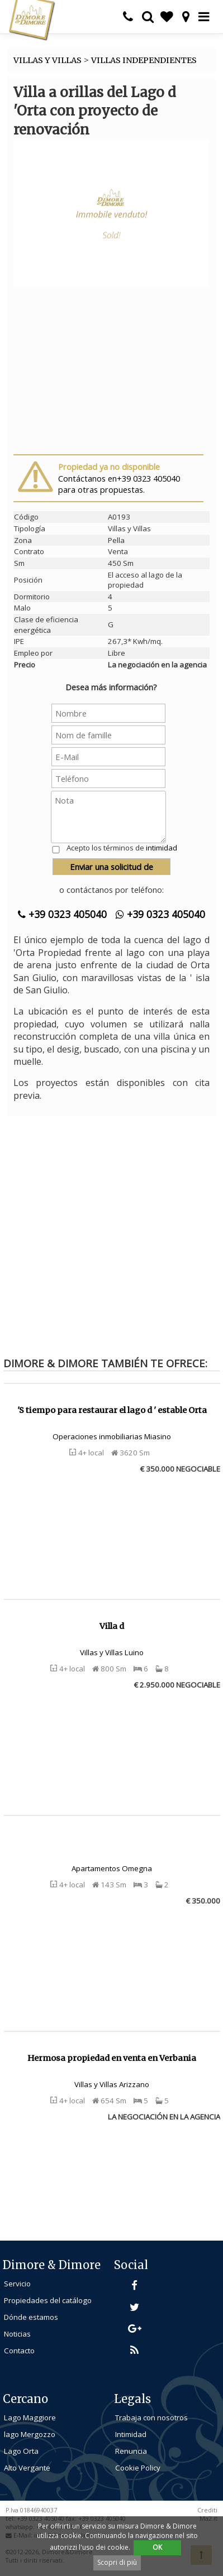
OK (157, 2547)
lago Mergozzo (29, 2434)
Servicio (17, 2284)
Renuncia (131, 2451)
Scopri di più (117, 2562)
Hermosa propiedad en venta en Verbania (111, 2058)
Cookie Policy (137, 2468)
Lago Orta (21, 2451)
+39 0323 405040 (62, 914)
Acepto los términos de (122, 848)
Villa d (111, 1626)
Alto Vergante (27, 2468)
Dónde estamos (31, 2317)
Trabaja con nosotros (151, 2417)
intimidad (161, 848)
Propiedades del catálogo (48, 2300)
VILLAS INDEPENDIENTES (144, 60)
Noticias (17, 2334)
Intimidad (130, 2434)
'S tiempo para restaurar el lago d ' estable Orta (112, 1410)
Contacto (19, 2351)
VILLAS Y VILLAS (47, 60)
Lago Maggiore (30, 2417)
